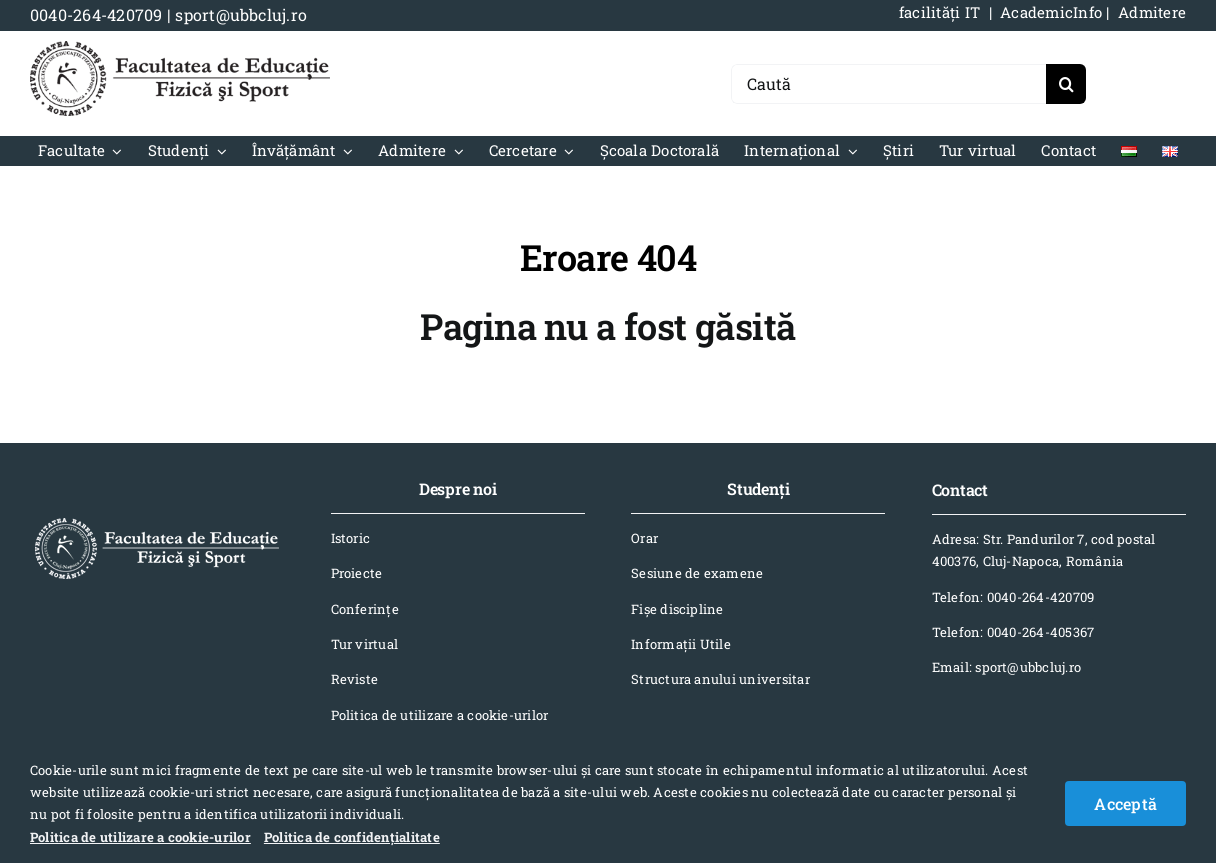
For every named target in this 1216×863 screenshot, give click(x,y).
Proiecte (357, 573)
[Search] (1066, 84)
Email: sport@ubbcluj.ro (1007, 667)
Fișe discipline (677, 609)
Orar (644, 538)
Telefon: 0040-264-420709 (1013, 597)
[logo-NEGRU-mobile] (180, 48)
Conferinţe (365, 609)
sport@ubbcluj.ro (241, 14)
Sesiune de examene (697, 573)
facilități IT (939, 12)
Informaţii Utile (681, 644)
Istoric (351, 538)
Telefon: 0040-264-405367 (1013, 632)
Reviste (355, 679)
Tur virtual (365, 644)
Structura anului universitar (720, 679)
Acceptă (1125, 803)
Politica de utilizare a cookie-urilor (440, 715)
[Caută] (888, 84)
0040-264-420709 (96, 14)
